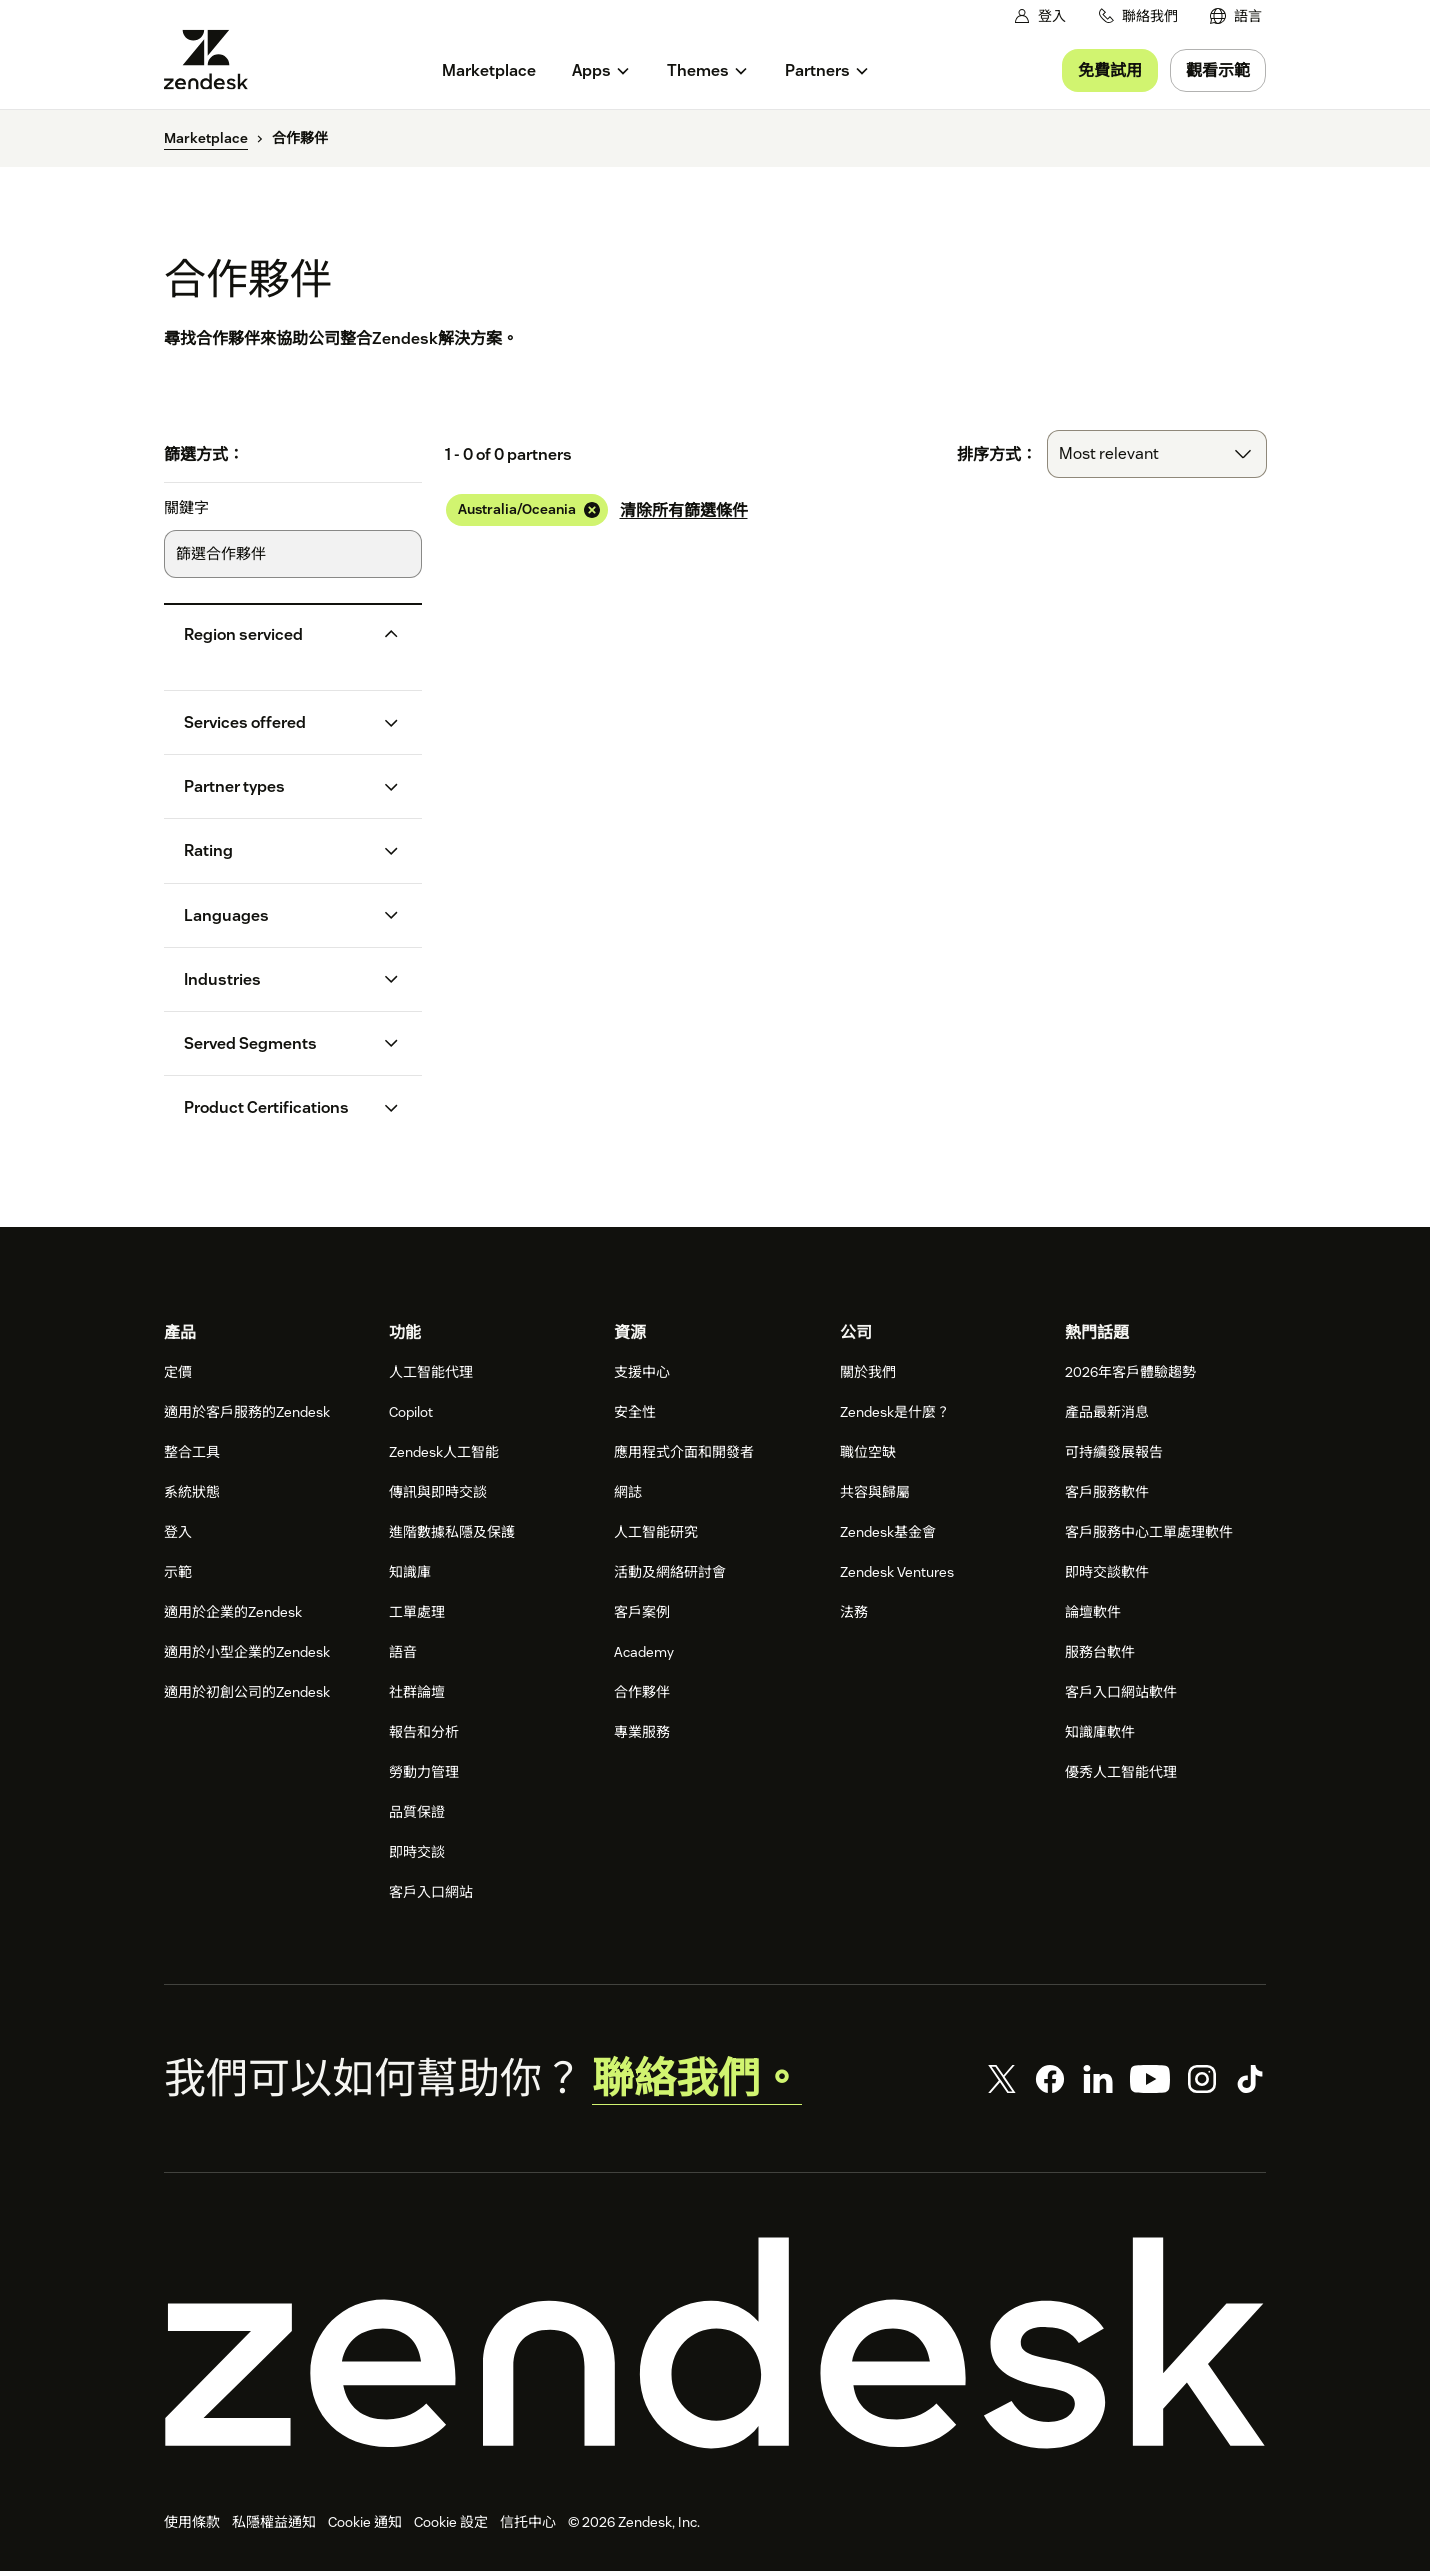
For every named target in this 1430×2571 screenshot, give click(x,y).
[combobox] (1157, 454)
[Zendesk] (715, 2343)
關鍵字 (186, 508)
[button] (276, 634)
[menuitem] (1236, 16)
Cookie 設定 (451, 2522)
